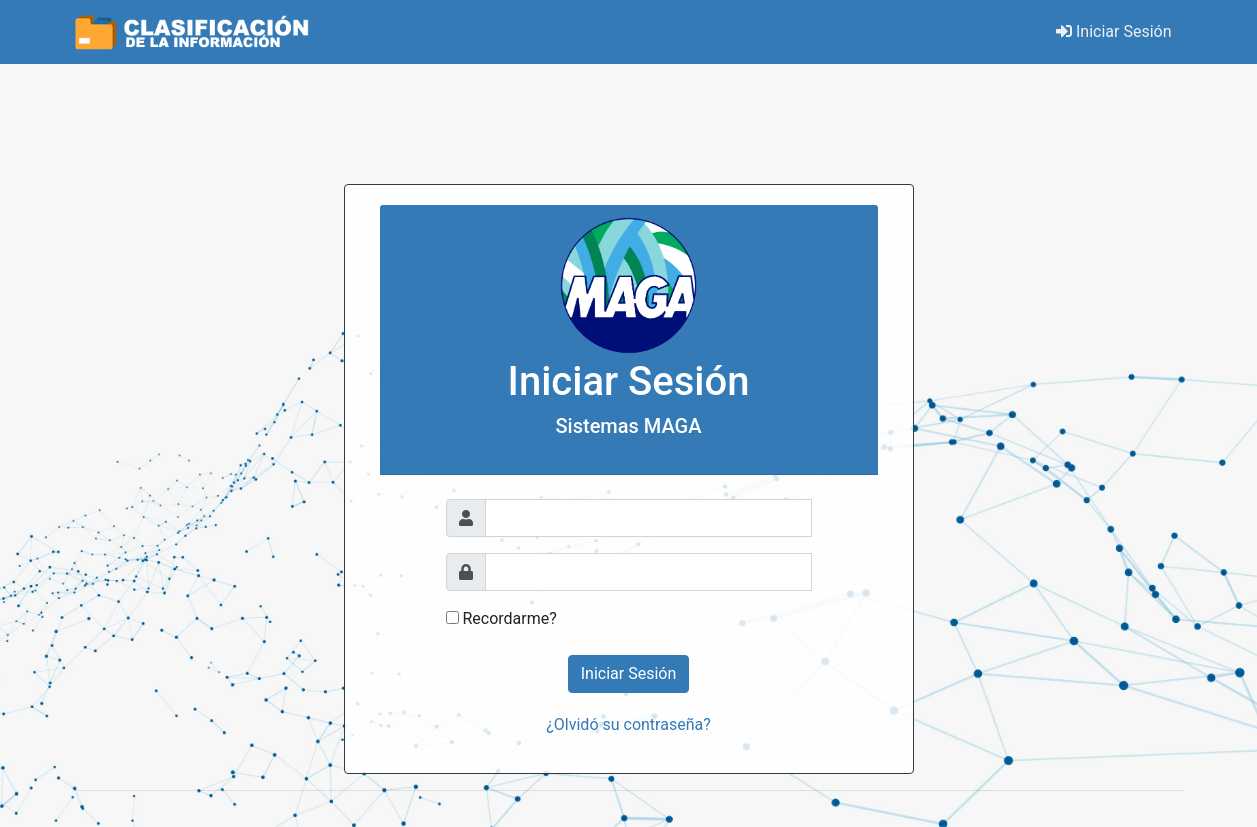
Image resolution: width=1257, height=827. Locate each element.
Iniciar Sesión (1114, 31)
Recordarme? (509, 618)
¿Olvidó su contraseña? (628, 724)
